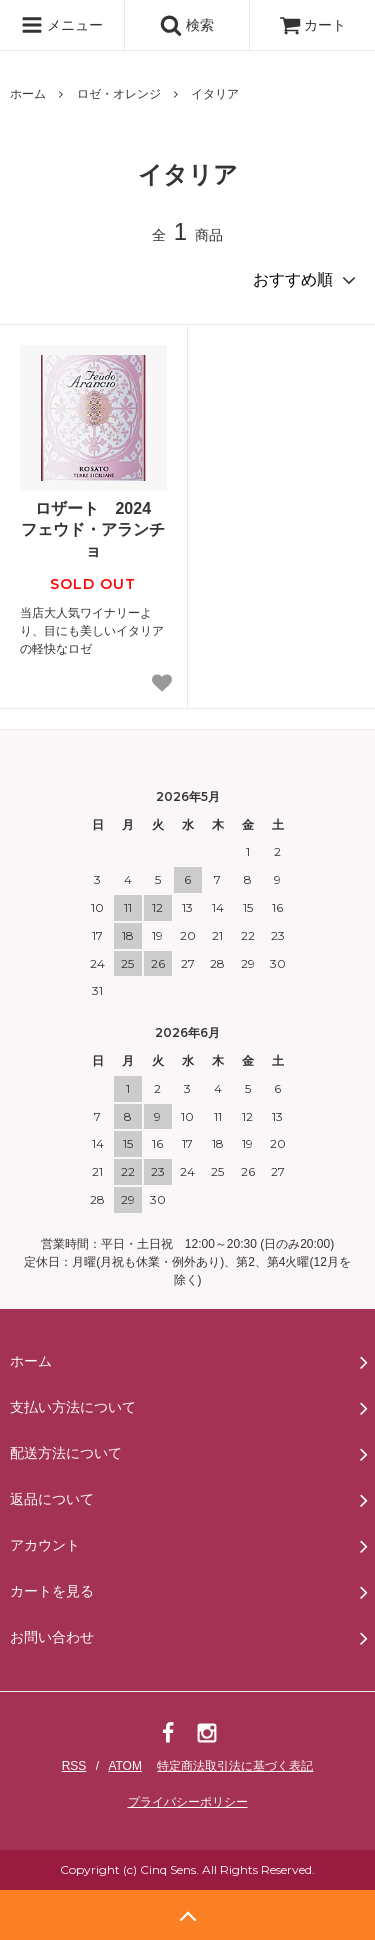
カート (313, 25)
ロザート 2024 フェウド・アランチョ (93, 529)
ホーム (28, 94)
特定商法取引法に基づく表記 (235, 1766)
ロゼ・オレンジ (119, 94)
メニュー (62, 25)
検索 (187, 25)
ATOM (125, 1766)
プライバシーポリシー (188, 1802)
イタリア (215, 94)
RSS (74, 1766)
